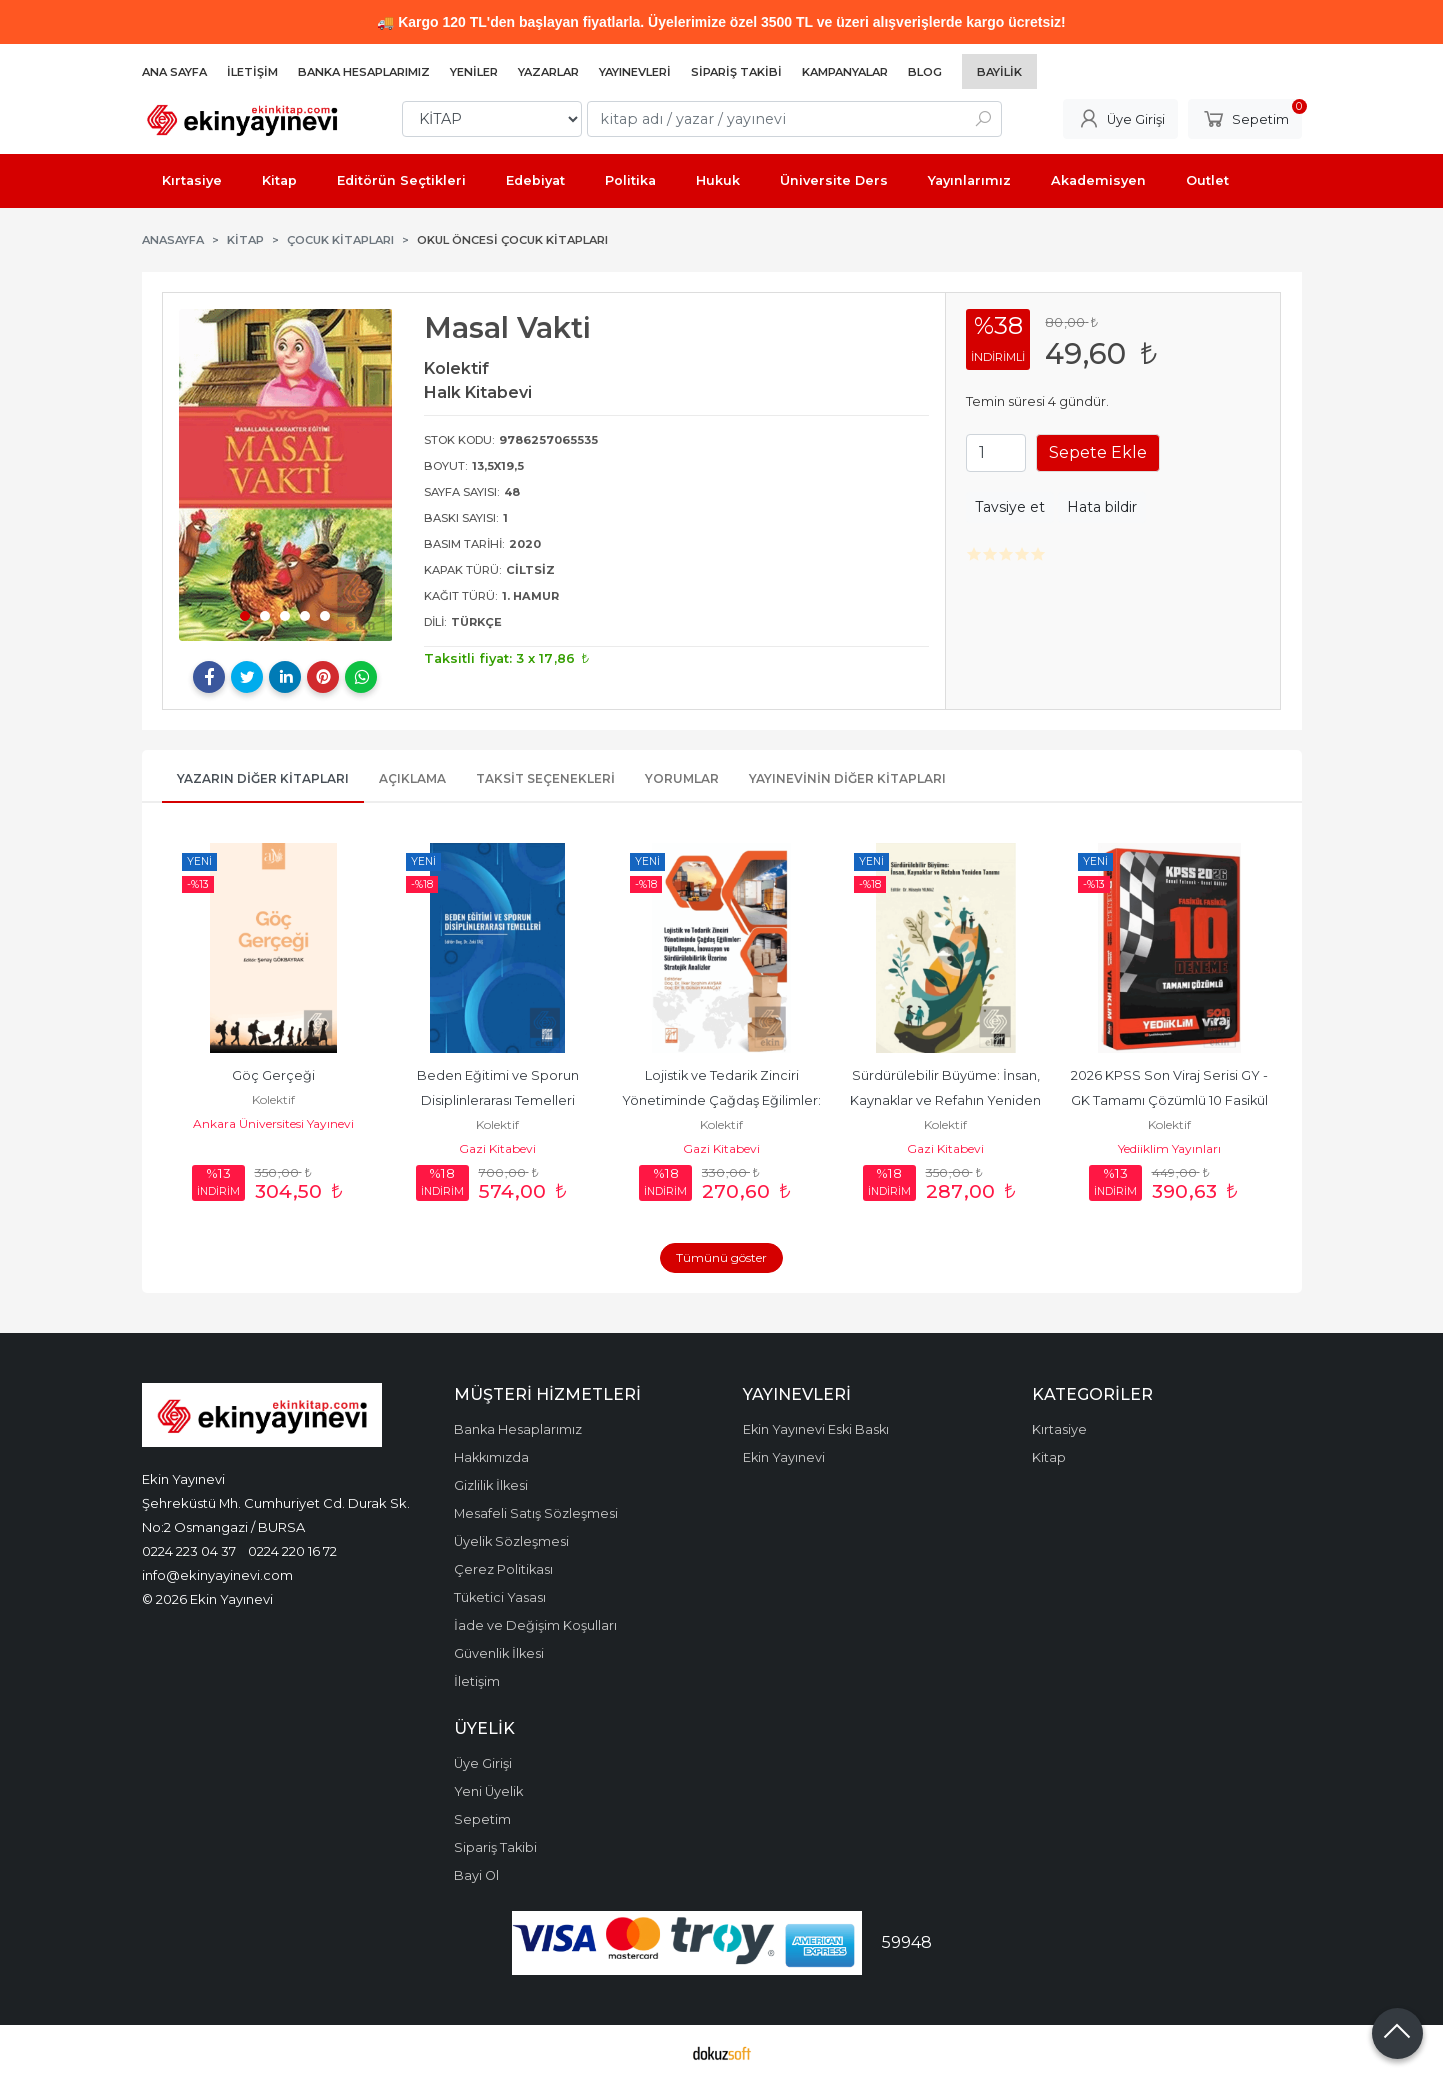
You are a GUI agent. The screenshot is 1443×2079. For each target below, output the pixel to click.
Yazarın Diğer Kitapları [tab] (263, 778)
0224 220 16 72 (292, 1551)
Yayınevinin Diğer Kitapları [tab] (847, 778)
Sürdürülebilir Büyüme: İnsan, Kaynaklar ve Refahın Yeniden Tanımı (947, 1100)
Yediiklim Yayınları (1169, 1148)
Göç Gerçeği (273, 1075)
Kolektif (273, 1099)
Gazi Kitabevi (497, 1148)
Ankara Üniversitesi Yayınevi (273, 1123)
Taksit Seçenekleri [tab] (545, 778)
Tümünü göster (721, 1257)
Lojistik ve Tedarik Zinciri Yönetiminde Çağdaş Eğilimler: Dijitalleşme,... (723, 1100)
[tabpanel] (286, 475)
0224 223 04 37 (189, 1551)
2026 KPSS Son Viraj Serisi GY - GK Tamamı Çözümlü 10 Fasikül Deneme (1171, 1100)
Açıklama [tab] (412, 778)
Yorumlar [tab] (682, 778)
